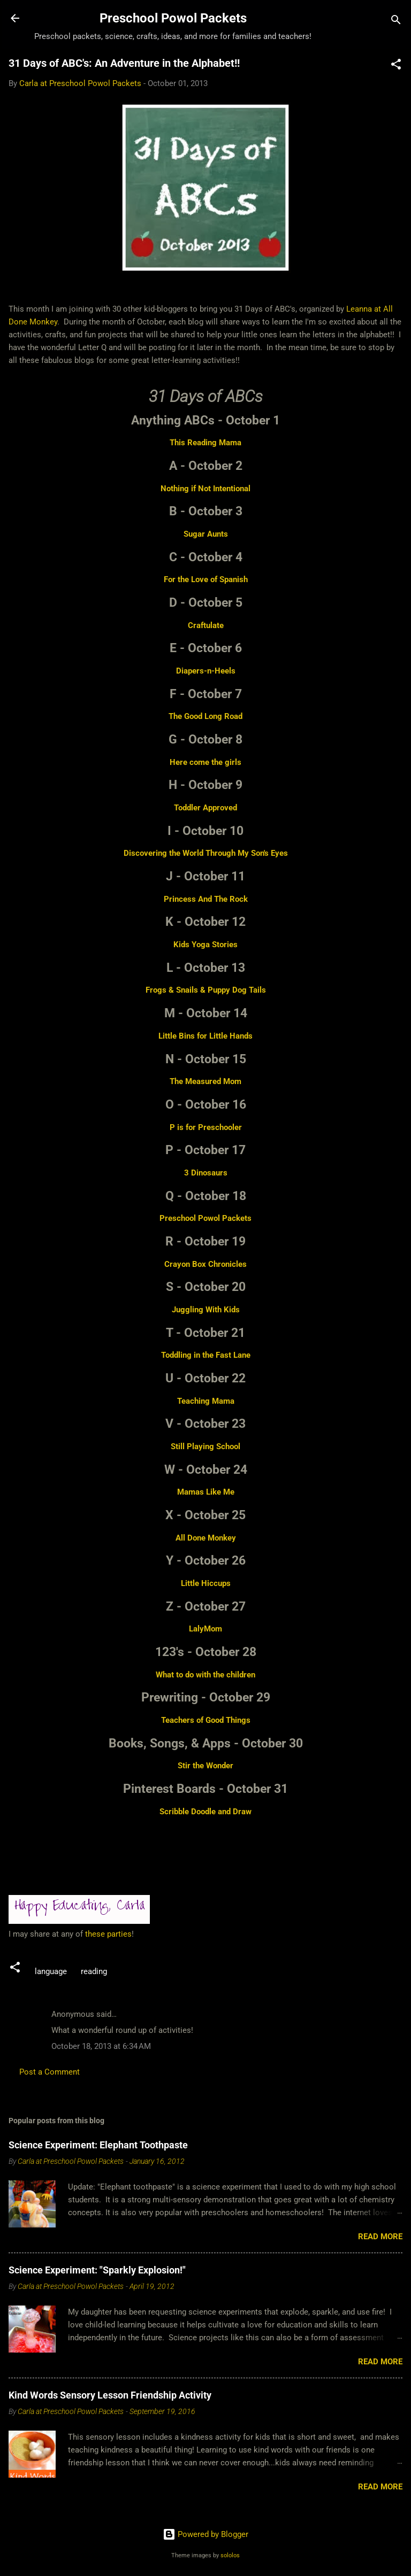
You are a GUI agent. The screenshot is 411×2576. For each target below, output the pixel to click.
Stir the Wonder (205, 1765)
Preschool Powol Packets (173, 18)
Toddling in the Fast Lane (205, 1355)
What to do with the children (205, 1675)
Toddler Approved (205, 808)
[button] (396, 66)
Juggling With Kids (206, 1309)
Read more (380, 2236)
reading (94, 1971)
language (51, 1971)
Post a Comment (49, 2072)
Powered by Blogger (205, 2534)
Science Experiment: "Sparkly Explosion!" (97, 2270)
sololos (230, 2555)
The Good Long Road (205, 716)
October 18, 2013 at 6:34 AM (101, 2046)
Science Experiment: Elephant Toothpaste (98, 2144)
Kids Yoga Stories (205, 944)
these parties (107, 1934)
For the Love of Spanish (206, 579)
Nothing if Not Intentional (205, 488)
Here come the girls (205, 762)
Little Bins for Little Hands (205, 1036)
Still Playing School (205, 1446)
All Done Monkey (206, 1538)
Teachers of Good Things (205, 1720)
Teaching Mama (205, 1401)
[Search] (396, 21)
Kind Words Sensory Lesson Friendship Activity (110, 2395)
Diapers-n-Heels (205, 671)
